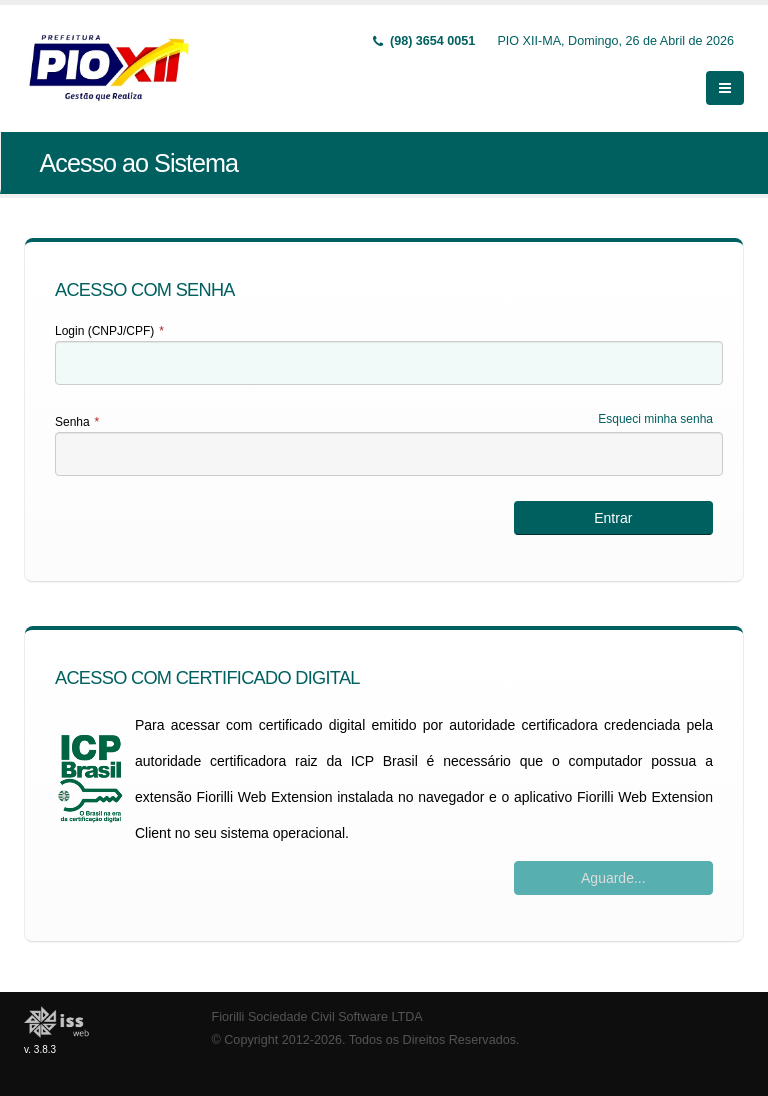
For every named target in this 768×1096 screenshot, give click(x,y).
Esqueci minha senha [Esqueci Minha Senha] (655, 419)
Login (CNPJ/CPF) (109, 331)
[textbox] (389, 363)
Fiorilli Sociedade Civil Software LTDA (317, 1017)
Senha (77, 422)
